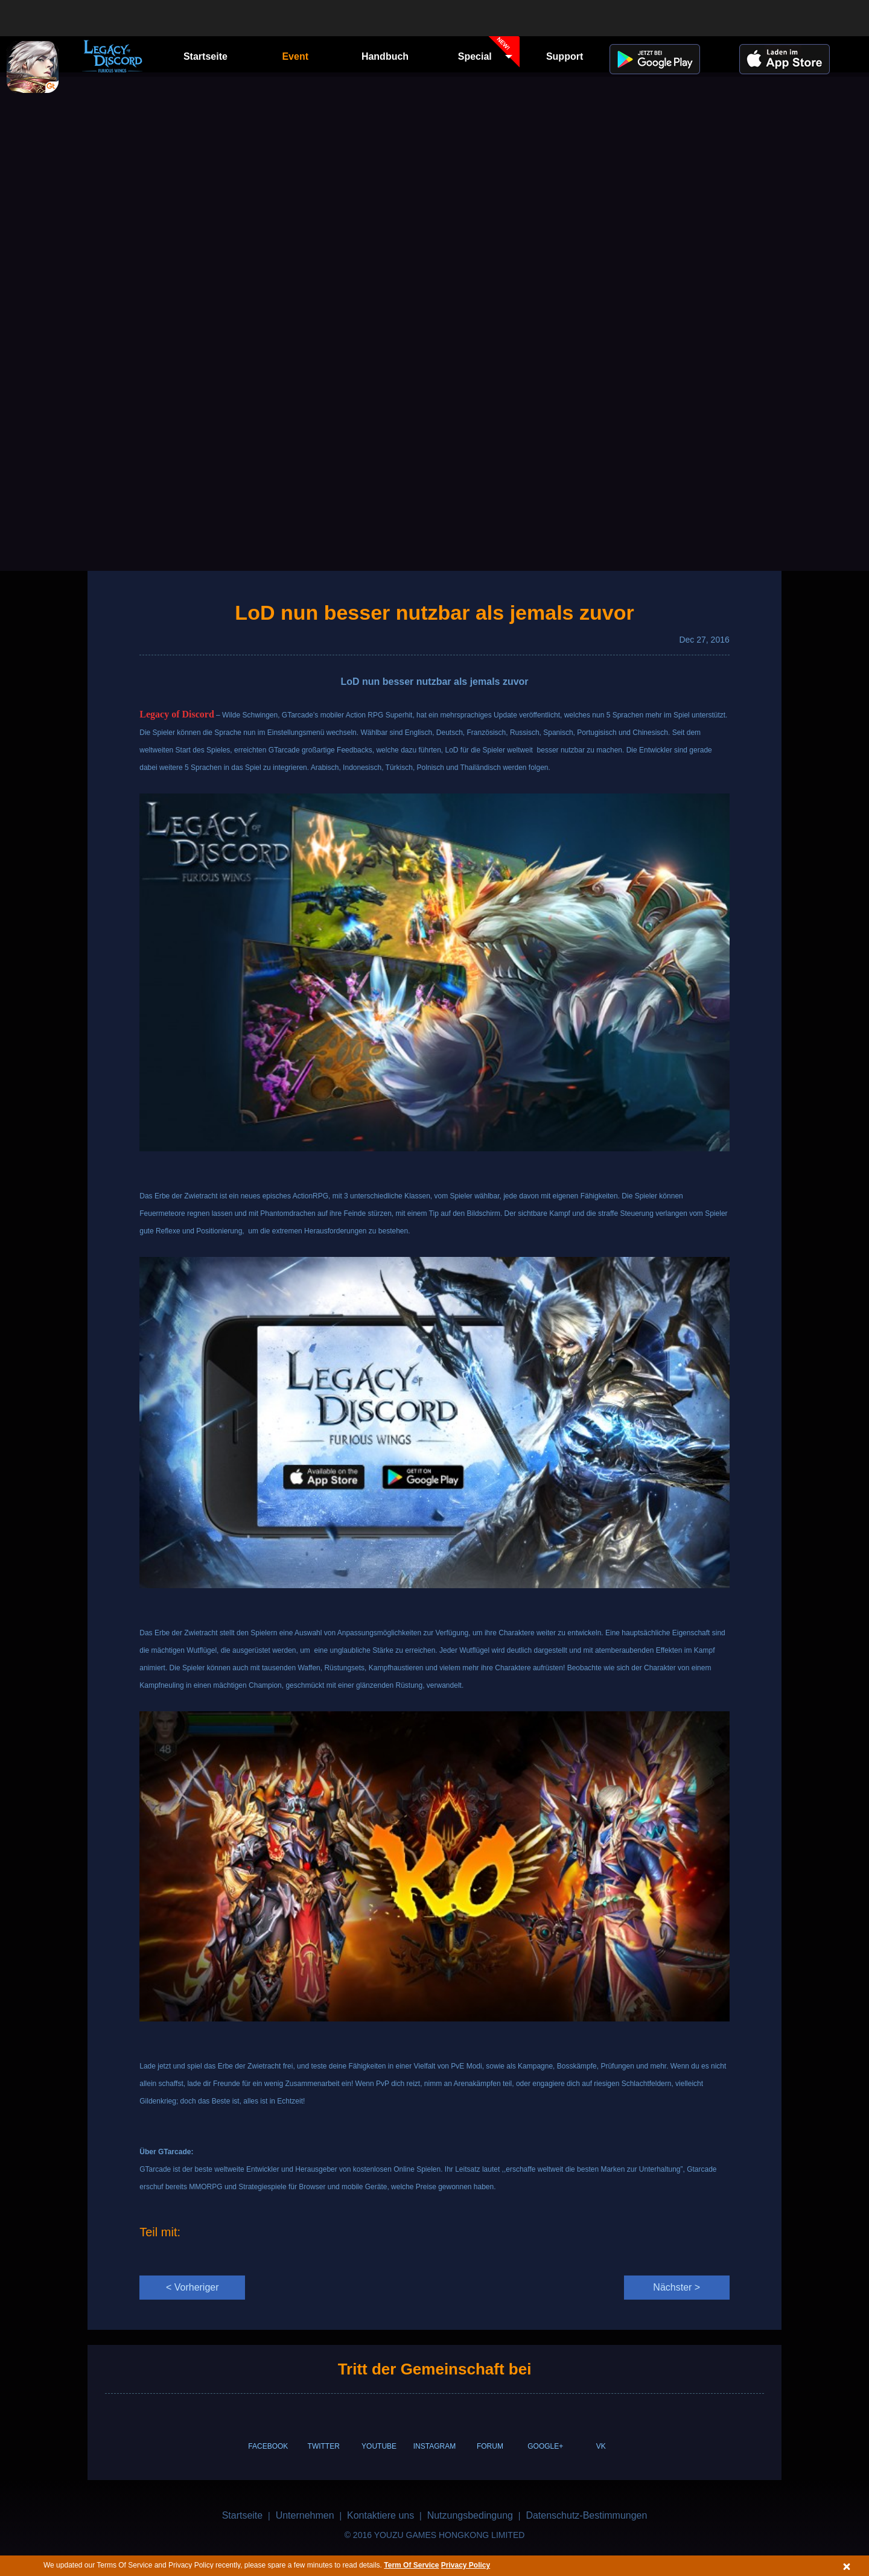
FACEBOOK (268, 2446)
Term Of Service (411, 2565)
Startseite (205, 56)
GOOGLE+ (545, 2446)
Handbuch (385, 56)
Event (295, 56)
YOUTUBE (378, 2446)
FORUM (490, 2446)
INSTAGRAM (434, 2446)
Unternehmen (305, 2515)
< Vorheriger (192, 2287)
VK (601, 2446)
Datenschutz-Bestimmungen (586, 2515)
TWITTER (324, 2446)
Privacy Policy (465, 2565)
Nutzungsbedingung (470, 2515)
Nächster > (676, 2287)
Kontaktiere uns (380, 2515)
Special (489, 54)
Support (564, 56)
